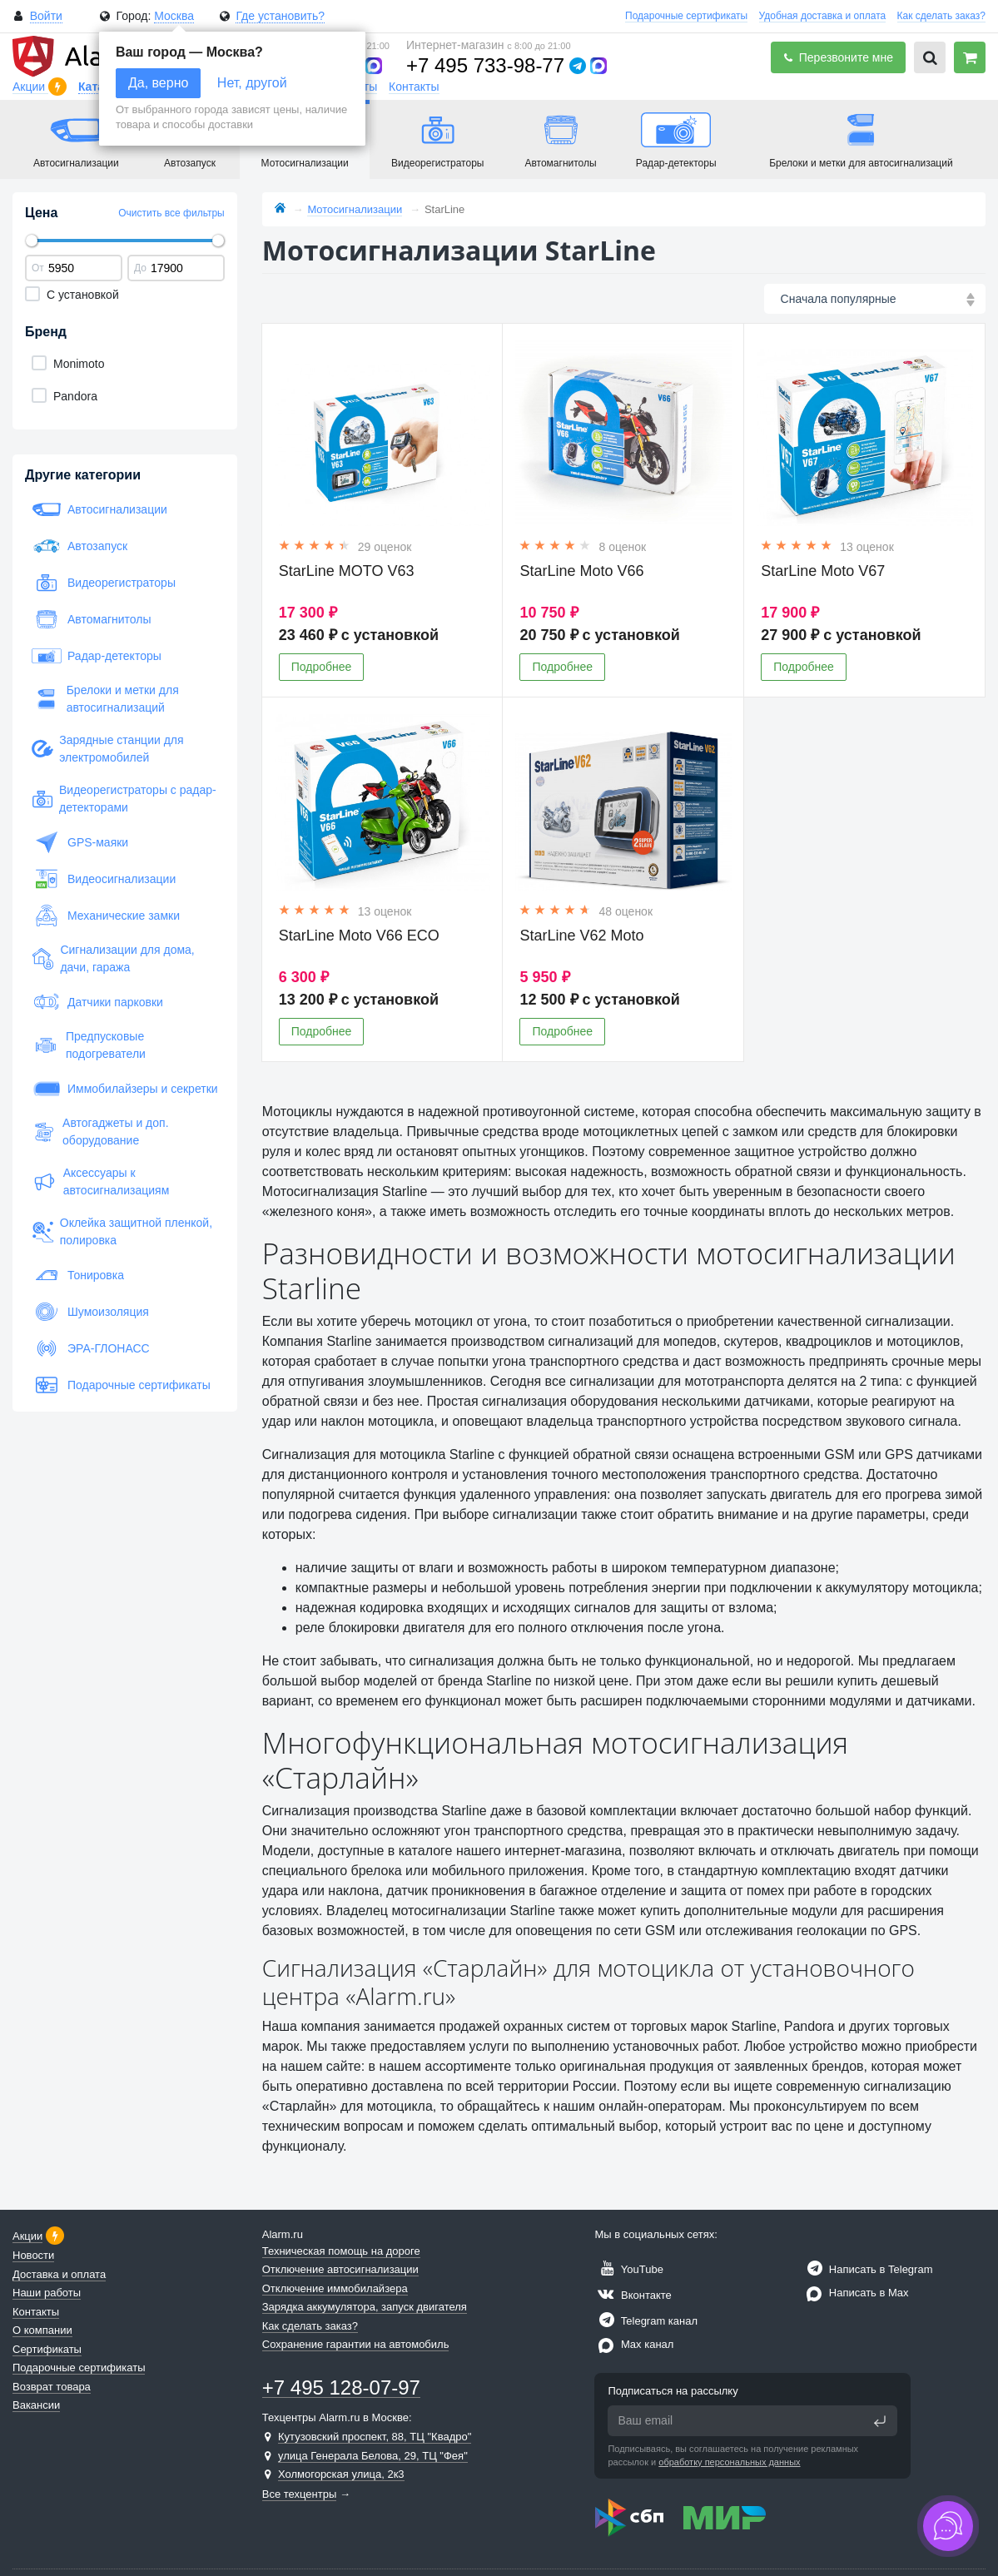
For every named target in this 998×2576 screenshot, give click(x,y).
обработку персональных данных (729, 2462)
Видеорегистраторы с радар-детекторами (124, 798)
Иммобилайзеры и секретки (125, 1088)
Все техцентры (299, 2494)
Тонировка (78, 1275)
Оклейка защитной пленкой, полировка (122, 1231)
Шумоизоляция (90, 1312)
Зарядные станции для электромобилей (108, 748)
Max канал (633, 2344)
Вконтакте (632, 2295)
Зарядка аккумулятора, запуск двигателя (364, 2307)
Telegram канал (646, 2321)
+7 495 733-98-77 (485, 65)
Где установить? (280, 15)
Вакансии (36, 2405)
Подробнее (321, 666)
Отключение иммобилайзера (335, 2288)
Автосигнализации (99, 509)
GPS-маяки (80, 842)
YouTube (628, 2269)
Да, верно (158, 83)
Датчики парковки (97, 1002)
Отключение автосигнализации (340, 2269)
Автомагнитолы (91, 619)
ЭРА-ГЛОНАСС (91, 1348)
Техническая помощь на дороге (341, 2251)
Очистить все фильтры (171, 213)
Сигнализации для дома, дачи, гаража (113, 958)
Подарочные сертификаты (686, 16)
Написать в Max (855, 2292)
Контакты (414, 86)
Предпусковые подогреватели (89, 1045)
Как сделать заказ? (941, 16)
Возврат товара (51, 2386)
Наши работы (46, 2292)
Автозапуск (79, 546)
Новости (33, 2255)
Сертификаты (47, 2349)
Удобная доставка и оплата (822, 16)
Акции (30, 86)
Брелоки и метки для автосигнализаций (105, 698)
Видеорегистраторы (104, 582)
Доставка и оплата (59, 2274)
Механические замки (106, 915)
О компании (42, 2330)
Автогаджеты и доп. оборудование (100, 1131)
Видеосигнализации (104, 879)
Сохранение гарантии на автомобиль (355, 2344)
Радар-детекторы (96, 656)
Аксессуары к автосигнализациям (100, 1181)
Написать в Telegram (867, 2269)
